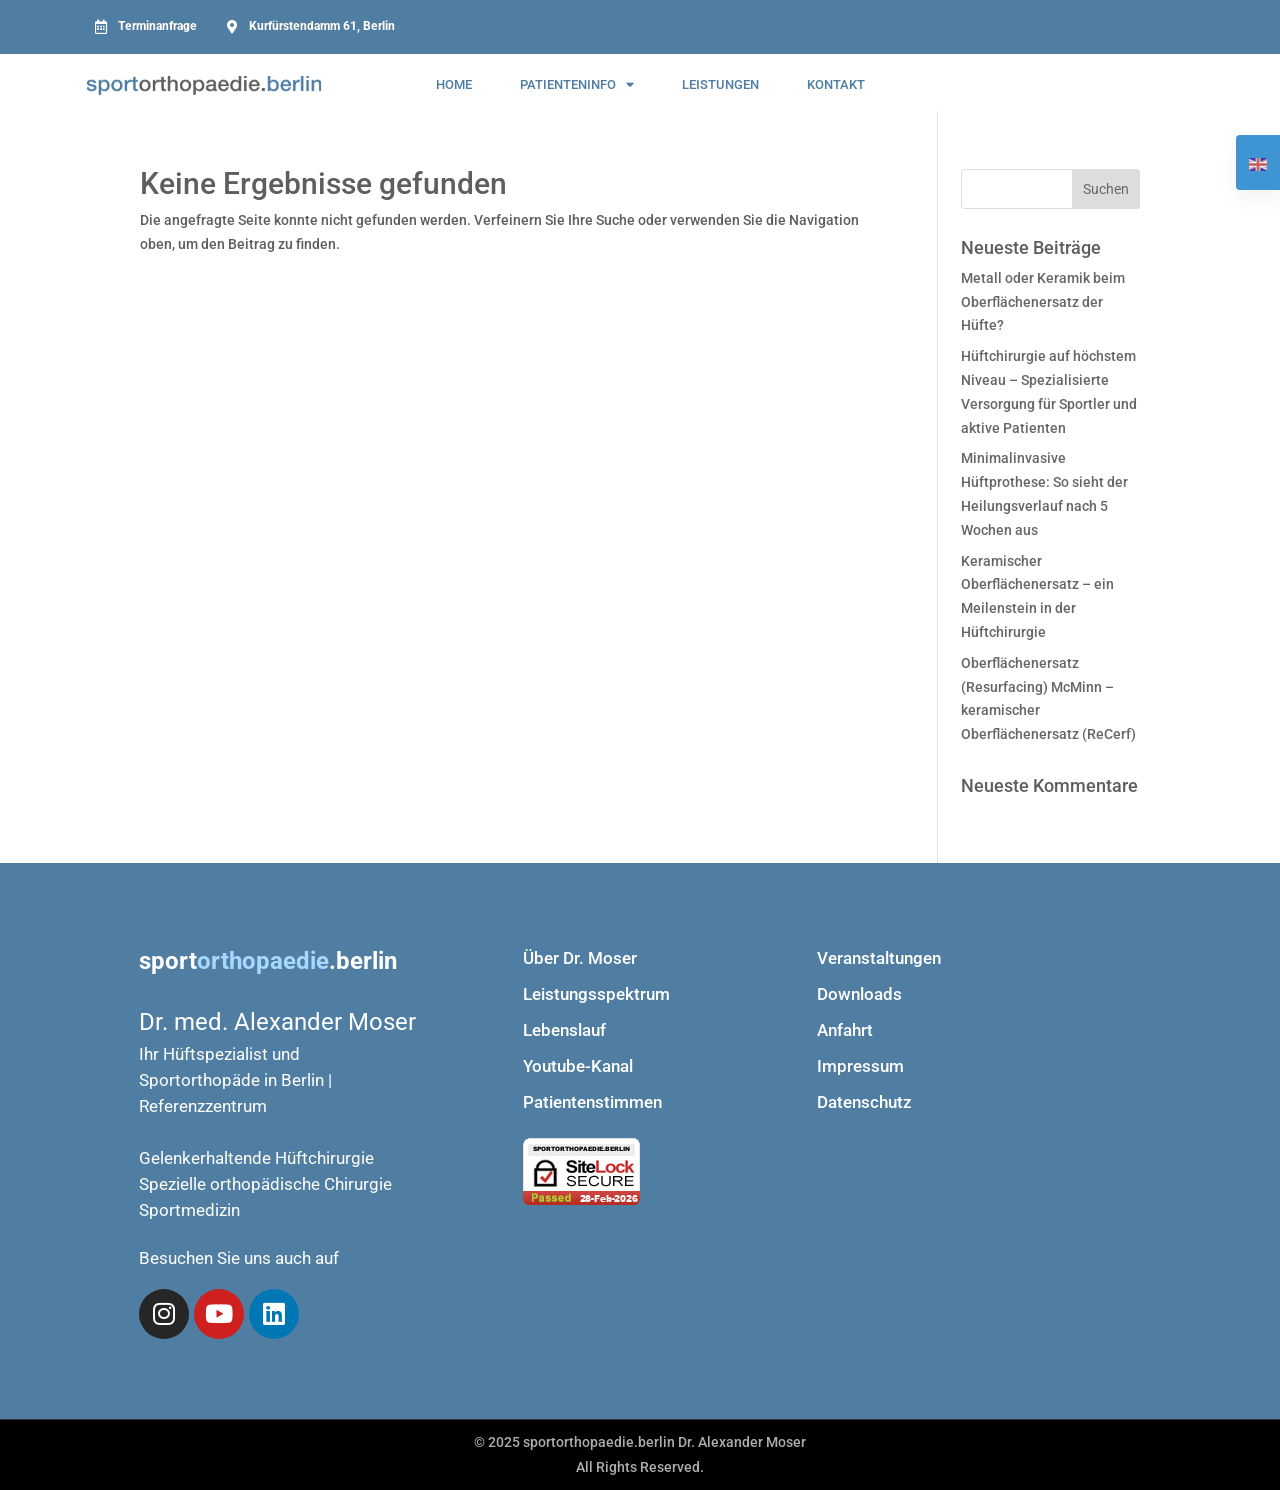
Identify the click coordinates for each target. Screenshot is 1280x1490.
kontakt (836, 84)
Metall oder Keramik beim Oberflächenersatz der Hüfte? (1043, 302)
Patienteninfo (577, 84)
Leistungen (720, 84)
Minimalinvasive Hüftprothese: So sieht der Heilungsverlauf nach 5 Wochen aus (1044, 493)
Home (454, 84)
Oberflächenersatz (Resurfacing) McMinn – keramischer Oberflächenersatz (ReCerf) (1048, 698)
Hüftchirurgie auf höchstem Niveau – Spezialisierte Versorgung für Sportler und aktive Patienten (1049, 391)
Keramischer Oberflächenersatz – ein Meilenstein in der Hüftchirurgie (1037, 596)
